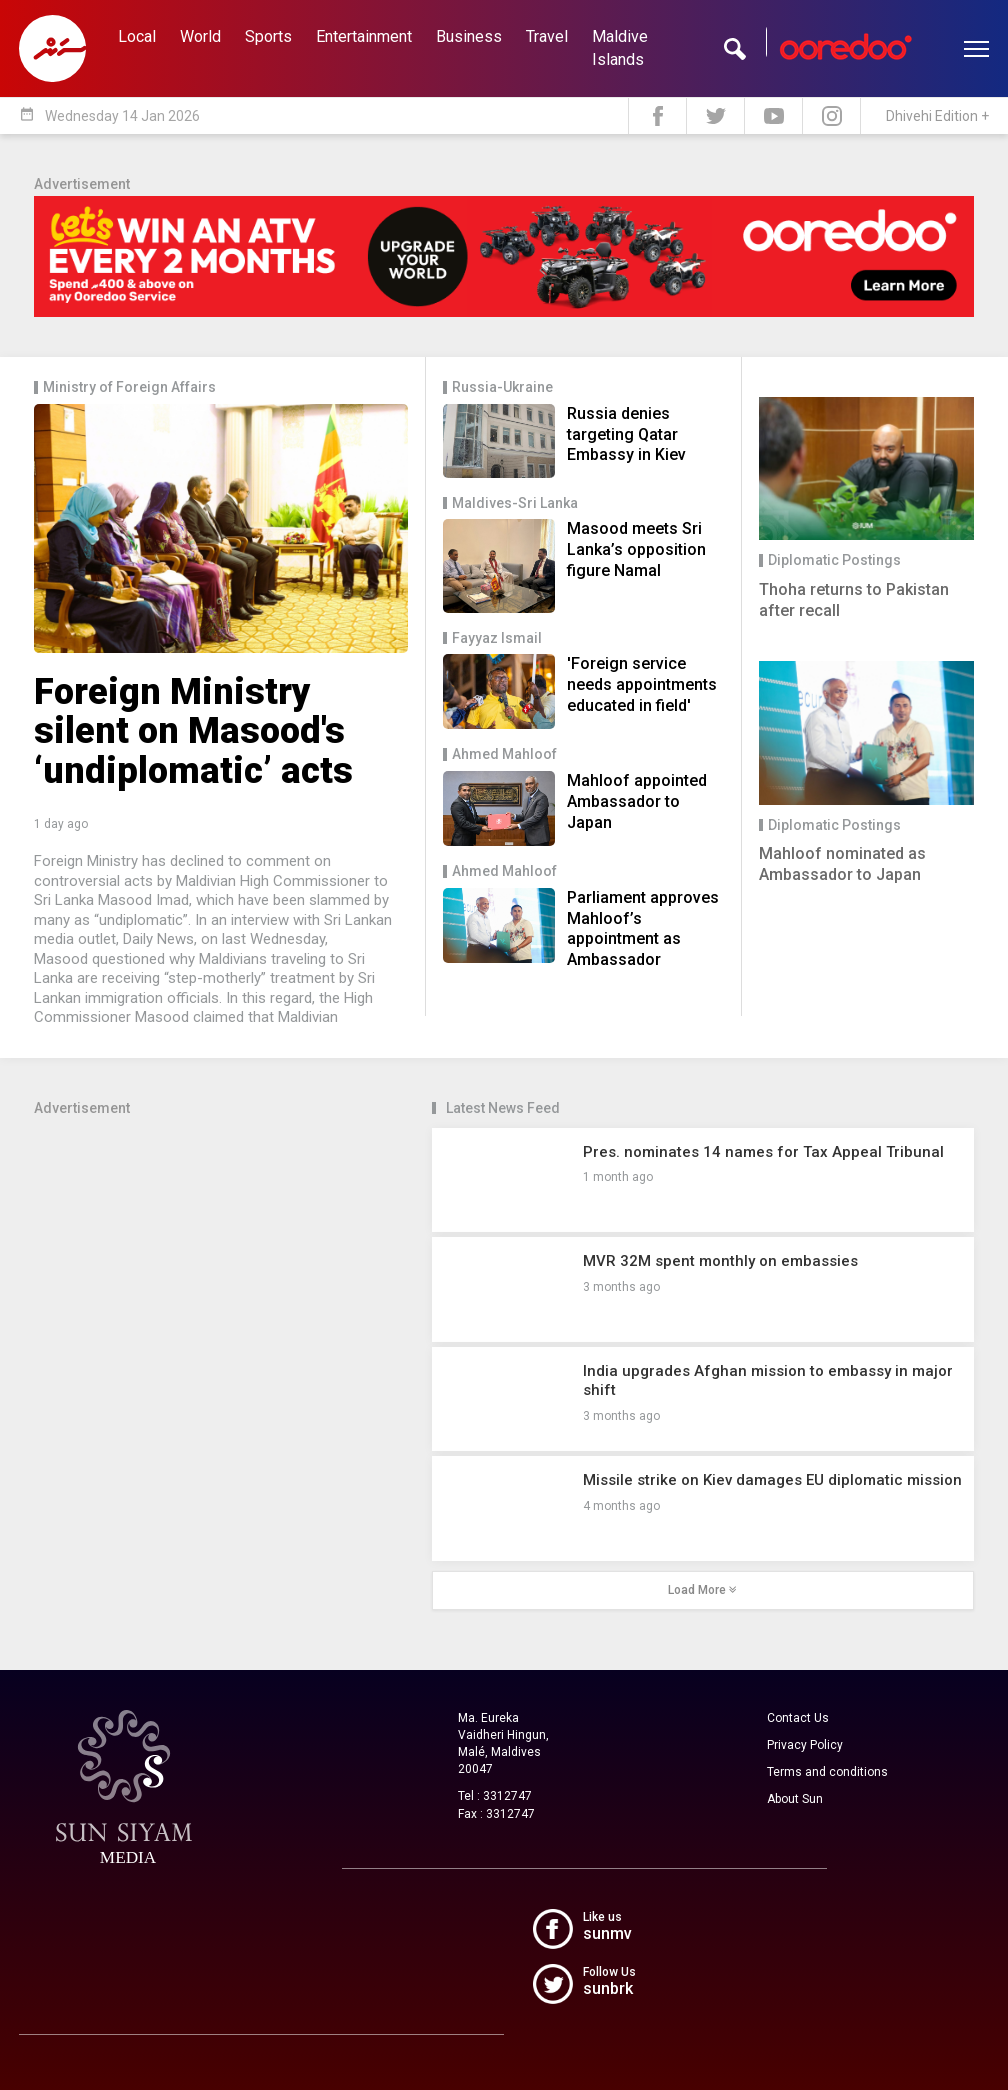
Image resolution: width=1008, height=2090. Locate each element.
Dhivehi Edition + (937, 116)
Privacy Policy (805, 1745)
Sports (268, 36)
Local (137, 36)
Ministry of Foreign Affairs (129, 387)
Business (469, 36)
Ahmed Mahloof (504, 754)
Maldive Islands (620, 48)
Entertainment (364, 36)
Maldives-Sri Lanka (515, 503)
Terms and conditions (827, 1772)
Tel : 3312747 (495, 1796)
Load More (702, 1590)
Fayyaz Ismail (497, 638)
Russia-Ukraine (502, 387)
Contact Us (798, 1718)
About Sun (795, 1799)
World (200, 36)
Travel (547, 36)
